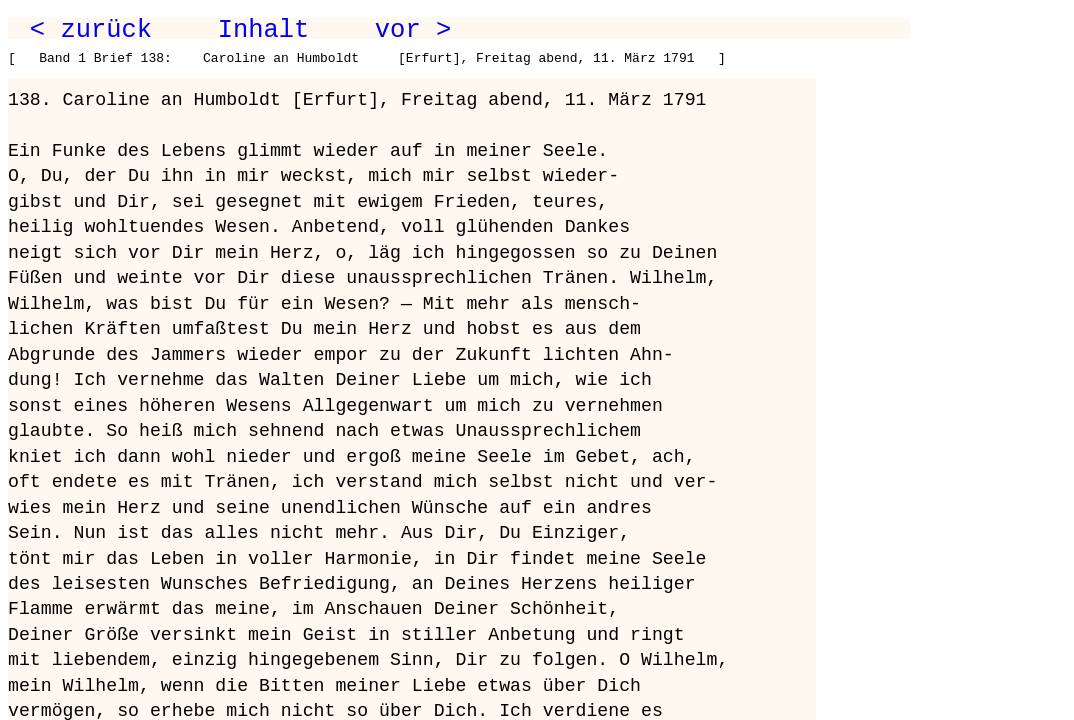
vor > (413, 30)
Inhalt (264, 30)
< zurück (91, 30)
